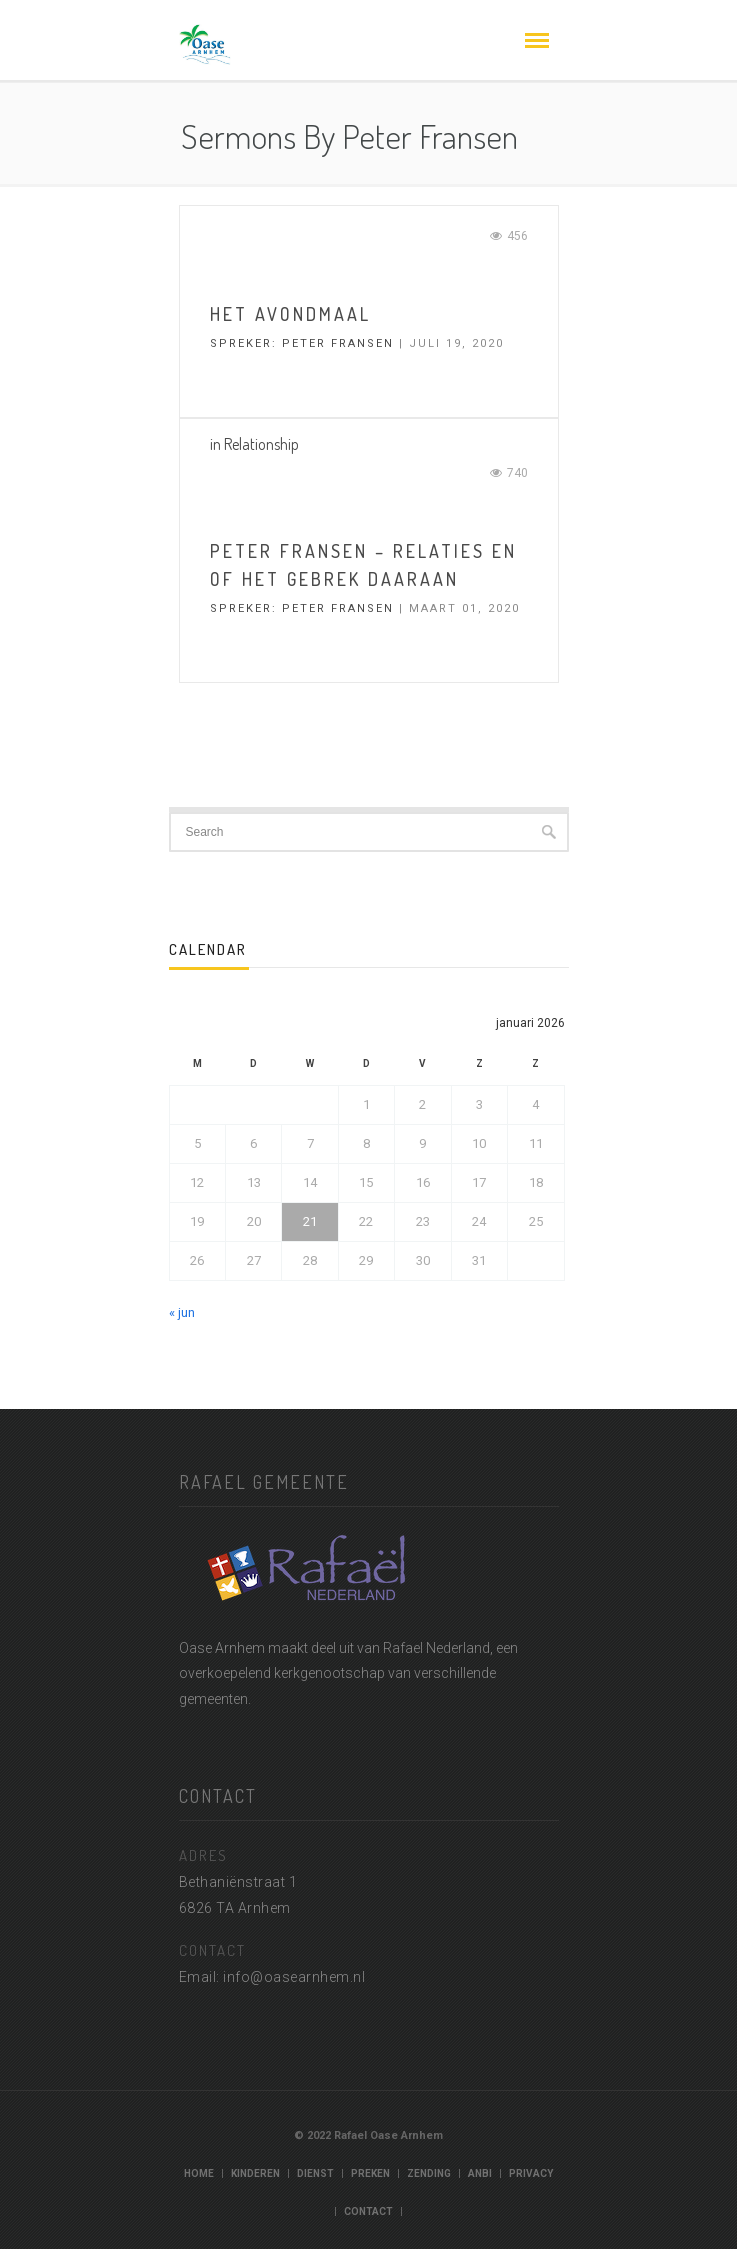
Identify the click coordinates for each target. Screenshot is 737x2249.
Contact (368, 2211)
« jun (182, 1312)
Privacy (531, 2173)
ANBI (480, 2173)
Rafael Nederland (436, 1648)
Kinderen (255, 2173)
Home (199, 2173)
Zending (429, 2173)
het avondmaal (290, 314)
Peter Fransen (338, 343)
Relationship (261, 444)
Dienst (315, 2173)
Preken (370, 2173)
